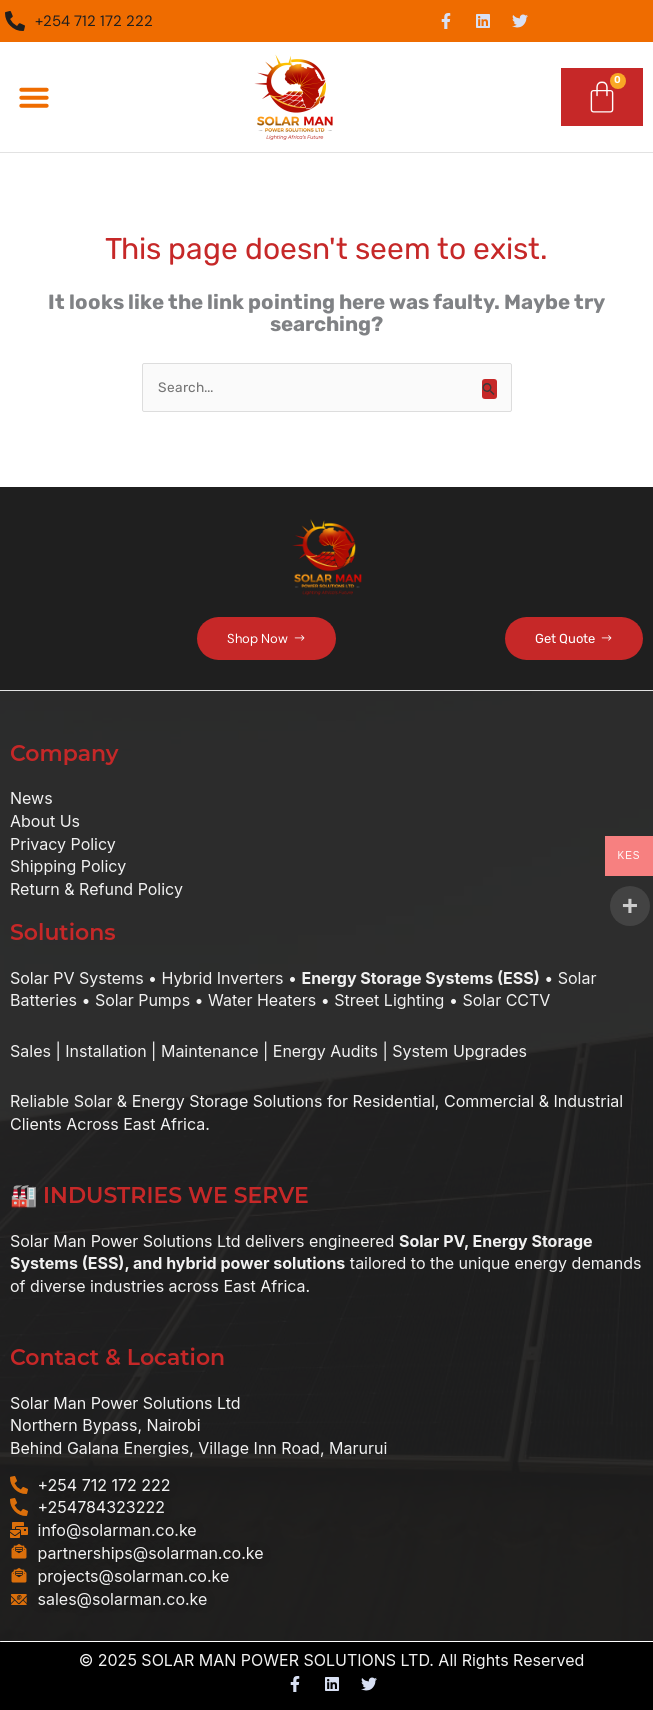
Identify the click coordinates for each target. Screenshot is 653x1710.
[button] (34, 97)
